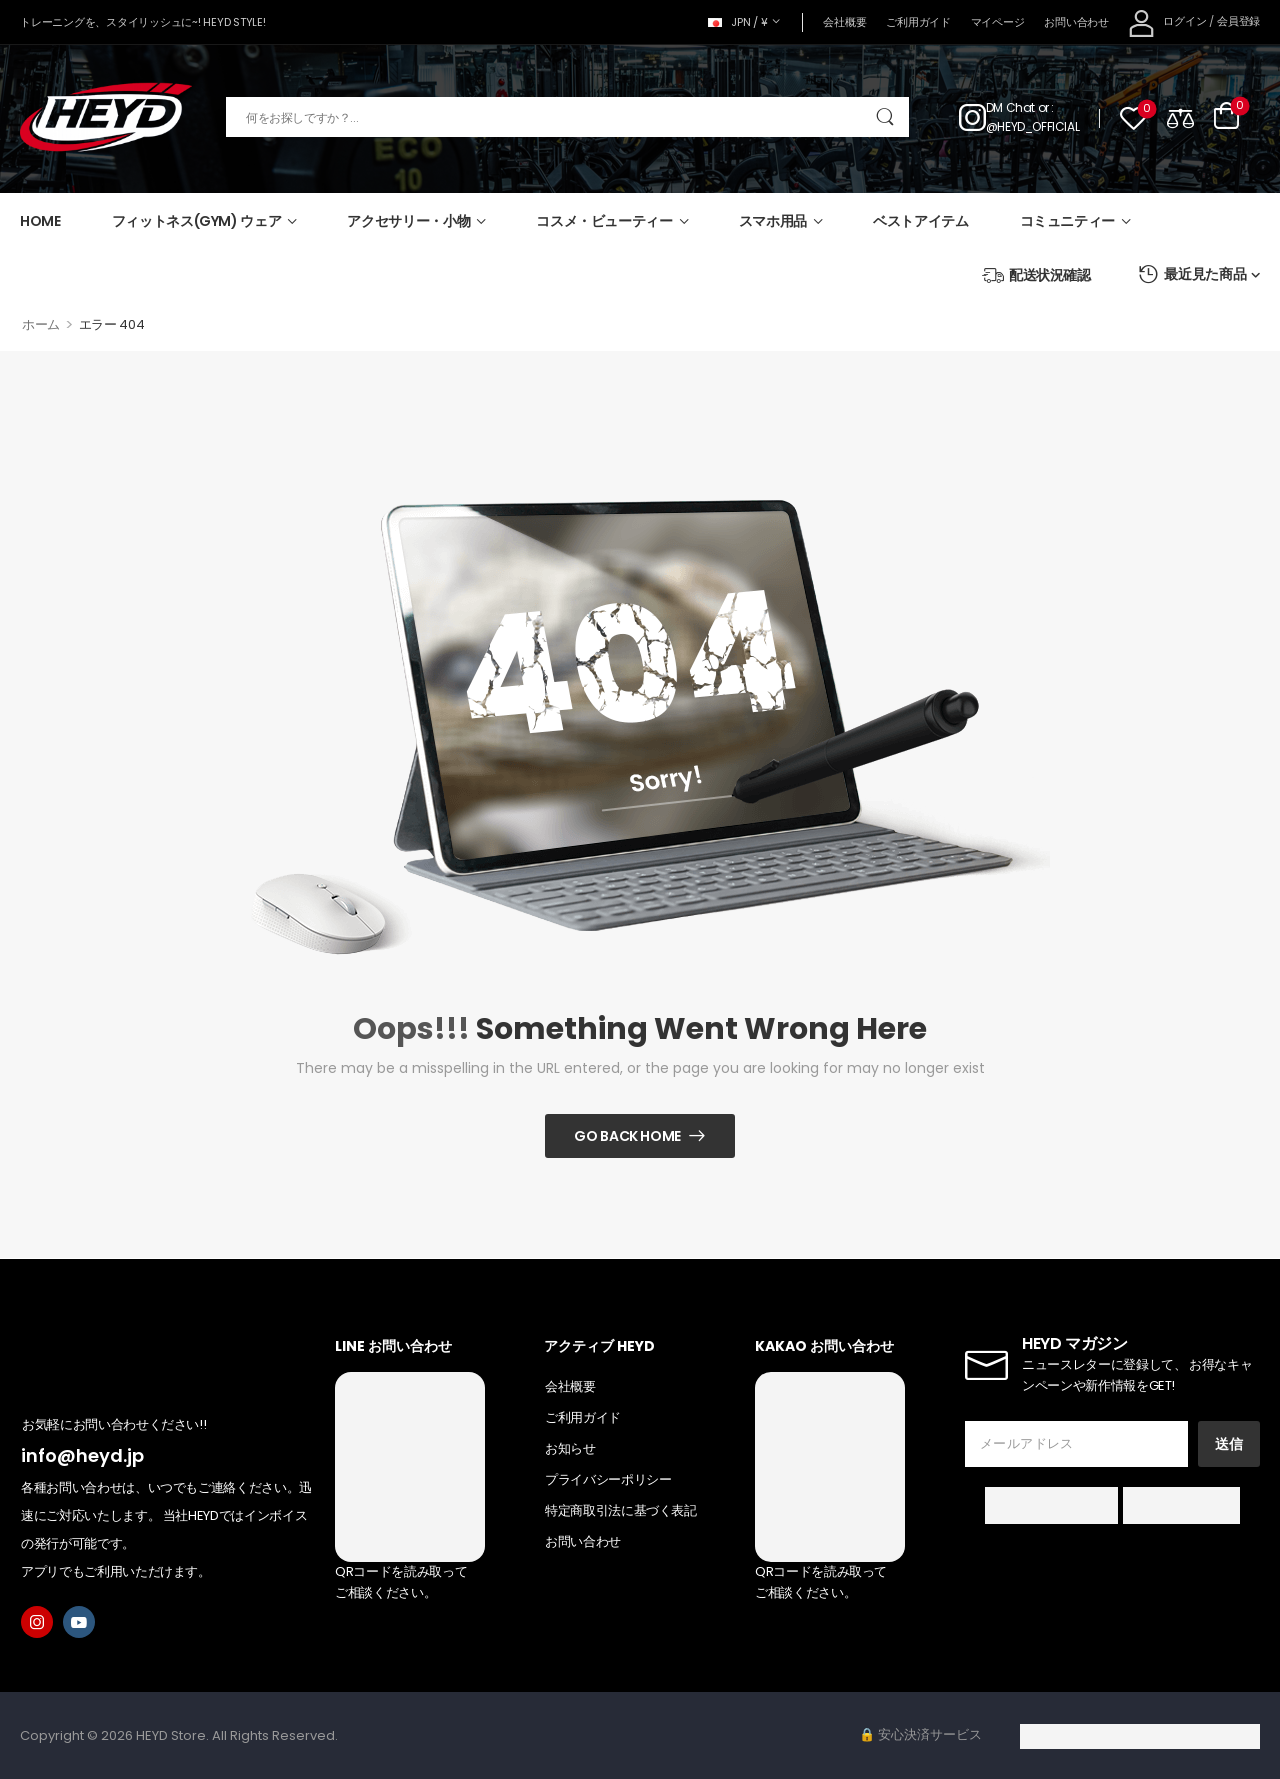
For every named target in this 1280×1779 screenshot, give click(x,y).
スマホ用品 (773, 221)
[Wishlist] (1133, 117)
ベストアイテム (921, 221)
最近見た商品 (1192, 274)
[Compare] (1180, 117)
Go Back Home (627, 1136)
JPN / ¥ (738, 22)
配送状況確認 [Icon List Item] (1036, 275)
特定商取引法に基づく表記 (621, 1510)
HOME (40, 221)
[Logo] (106, 117)
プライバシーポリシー (608, 1479)
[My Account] (1167, 22)
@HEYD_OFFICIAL (1032, 126)
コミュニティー (1068, 221)
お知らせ (570, 1448)
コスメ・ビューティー (604, 221)
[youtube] (79, 1622)
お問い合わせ (1076, 22)
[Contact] (972, 117)
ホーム (41, 324)
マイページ (998, 22)
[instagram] (37, 1622)
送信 (1229, 1444)
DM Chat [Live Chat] (1010, 107)
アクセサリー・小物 (408, 221)
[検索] (567, 117)
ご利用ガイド (918, 22)
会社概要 (844, 22)
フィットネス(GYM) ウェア (197, 221)
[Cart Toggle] (1226, 117)
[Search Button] (884, 117)
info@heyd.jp (82, 1455)
